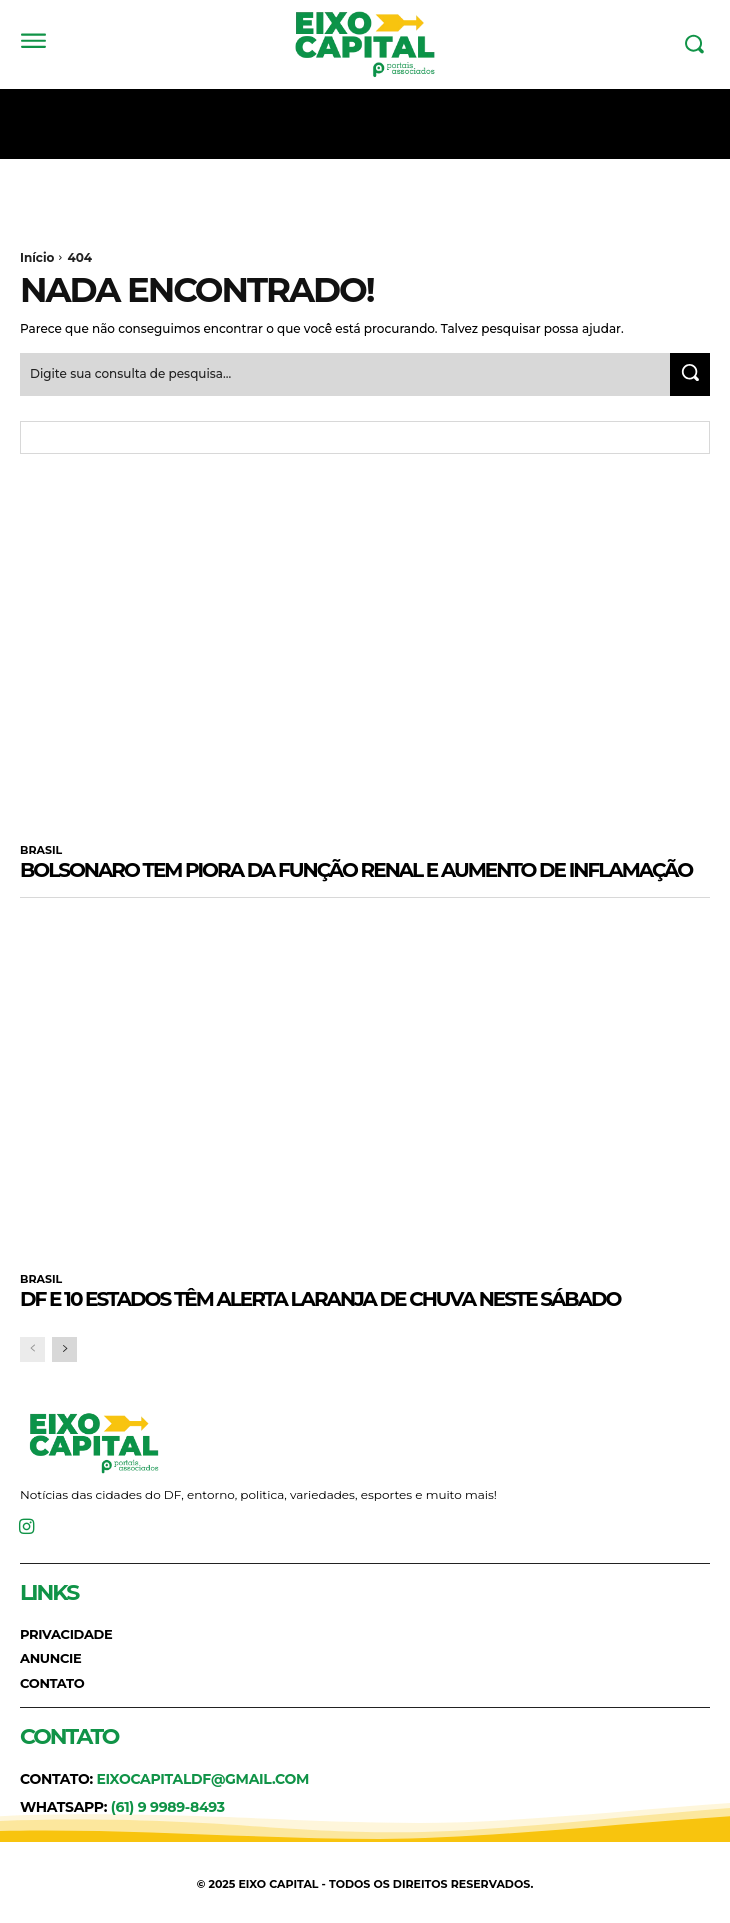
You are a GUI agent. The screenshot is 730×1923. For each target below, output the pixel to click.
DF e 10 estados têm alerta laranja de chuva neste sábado (320, 1299)
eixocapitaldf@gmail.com (202, 1779)
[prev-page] (32, 1349)
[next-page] (64, 1349)
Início (37, 257)
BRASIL (41, 850)
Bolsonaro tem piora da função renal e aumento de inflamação (356, 870)
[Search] (690, 374)
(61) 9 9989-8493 (168, 1807)
